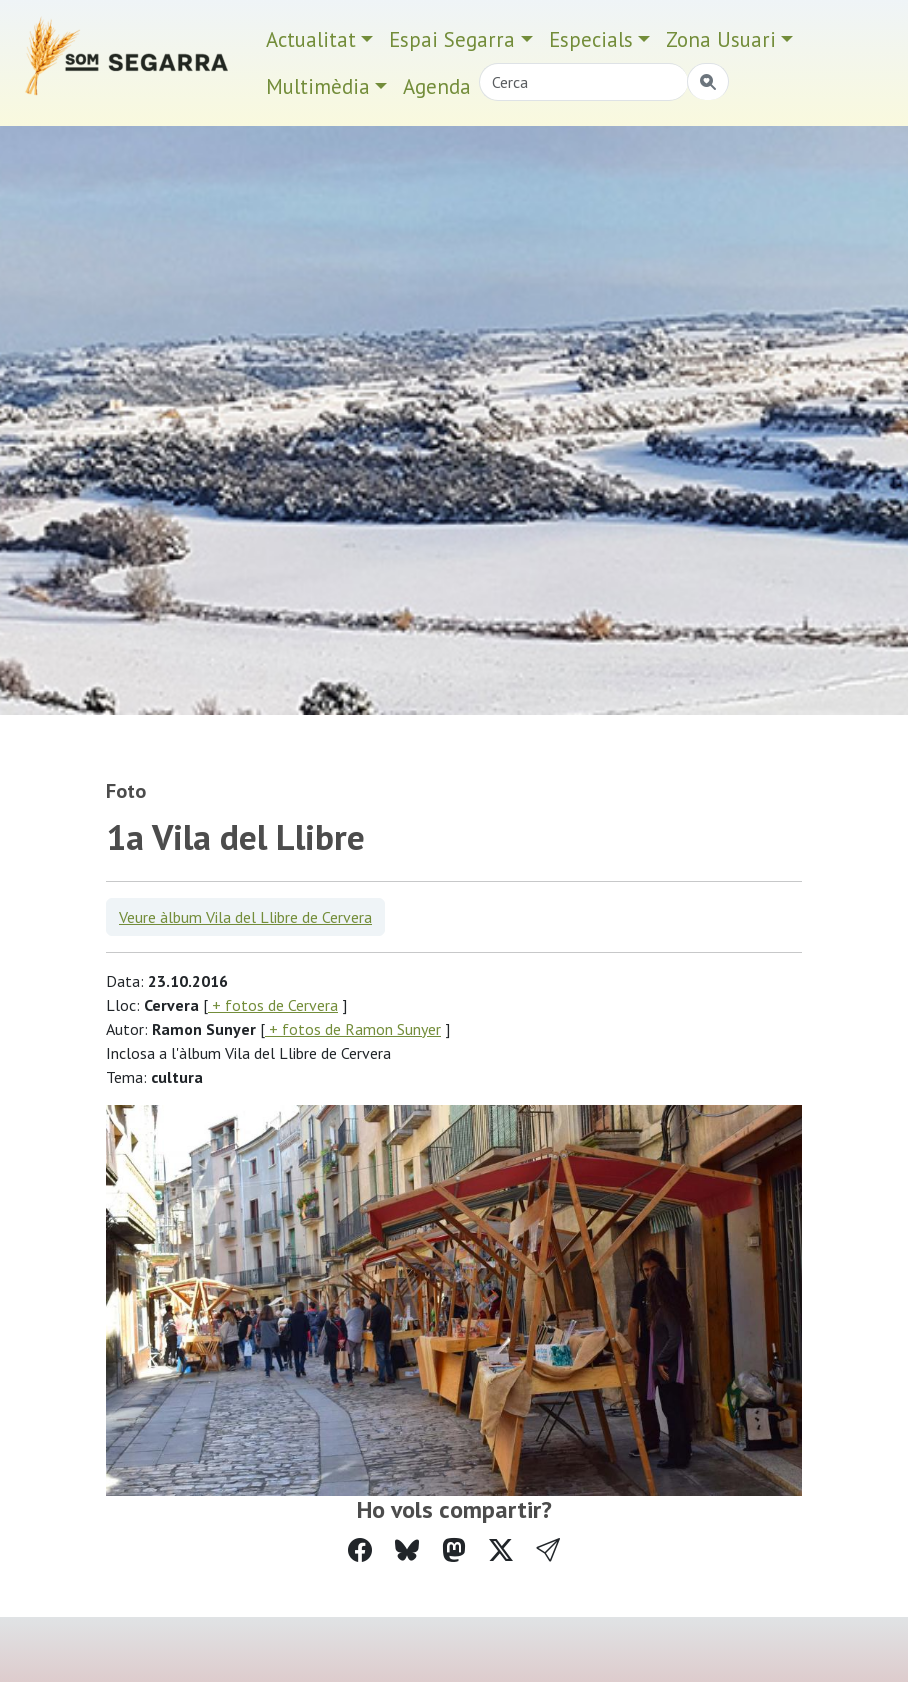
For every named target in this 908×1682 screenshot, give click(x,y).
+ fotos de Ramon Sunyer (353, 1029)
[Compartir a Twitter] (501, 1550)
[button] (548, 1550)
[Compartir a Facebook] (360, 1550)
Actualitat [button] (311, 39)
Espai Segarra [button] (452, 39)
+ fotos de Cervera (273, 1005)
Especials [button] (591, 39)
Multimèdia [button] (318, 86)
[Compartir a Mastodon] (454, 1550)
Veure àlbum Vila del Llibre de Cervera (245, 917)
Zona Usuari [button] (721, 39)
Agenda (437, 86)
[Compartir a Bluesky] (407, 1550)
